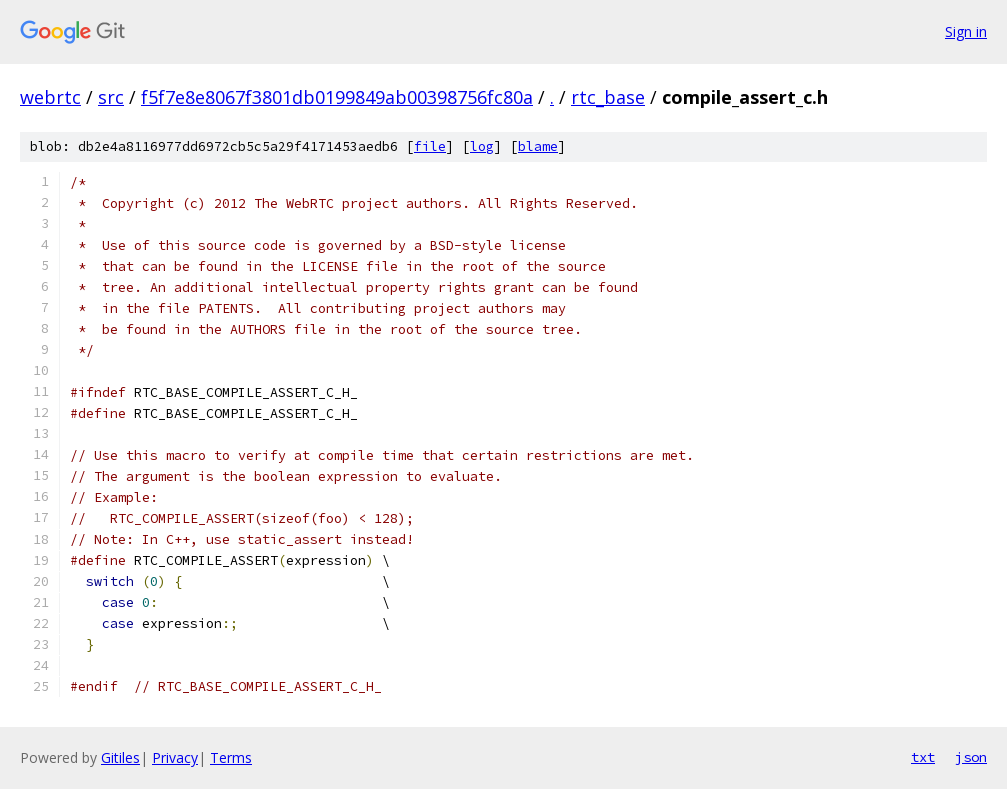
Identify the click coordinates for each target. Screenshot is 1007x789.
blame (538, 146)
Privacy (175, 757)
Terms (231, 757)
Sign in (966, 31)
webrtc (50, 97)
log (482, 146)
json (971, 757)
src (111, 97)
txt (923, 757)
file (430, 146)
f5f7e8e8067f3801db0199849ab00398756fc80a (337, 97)
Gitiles (120, 757)
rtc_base (608, 97)
